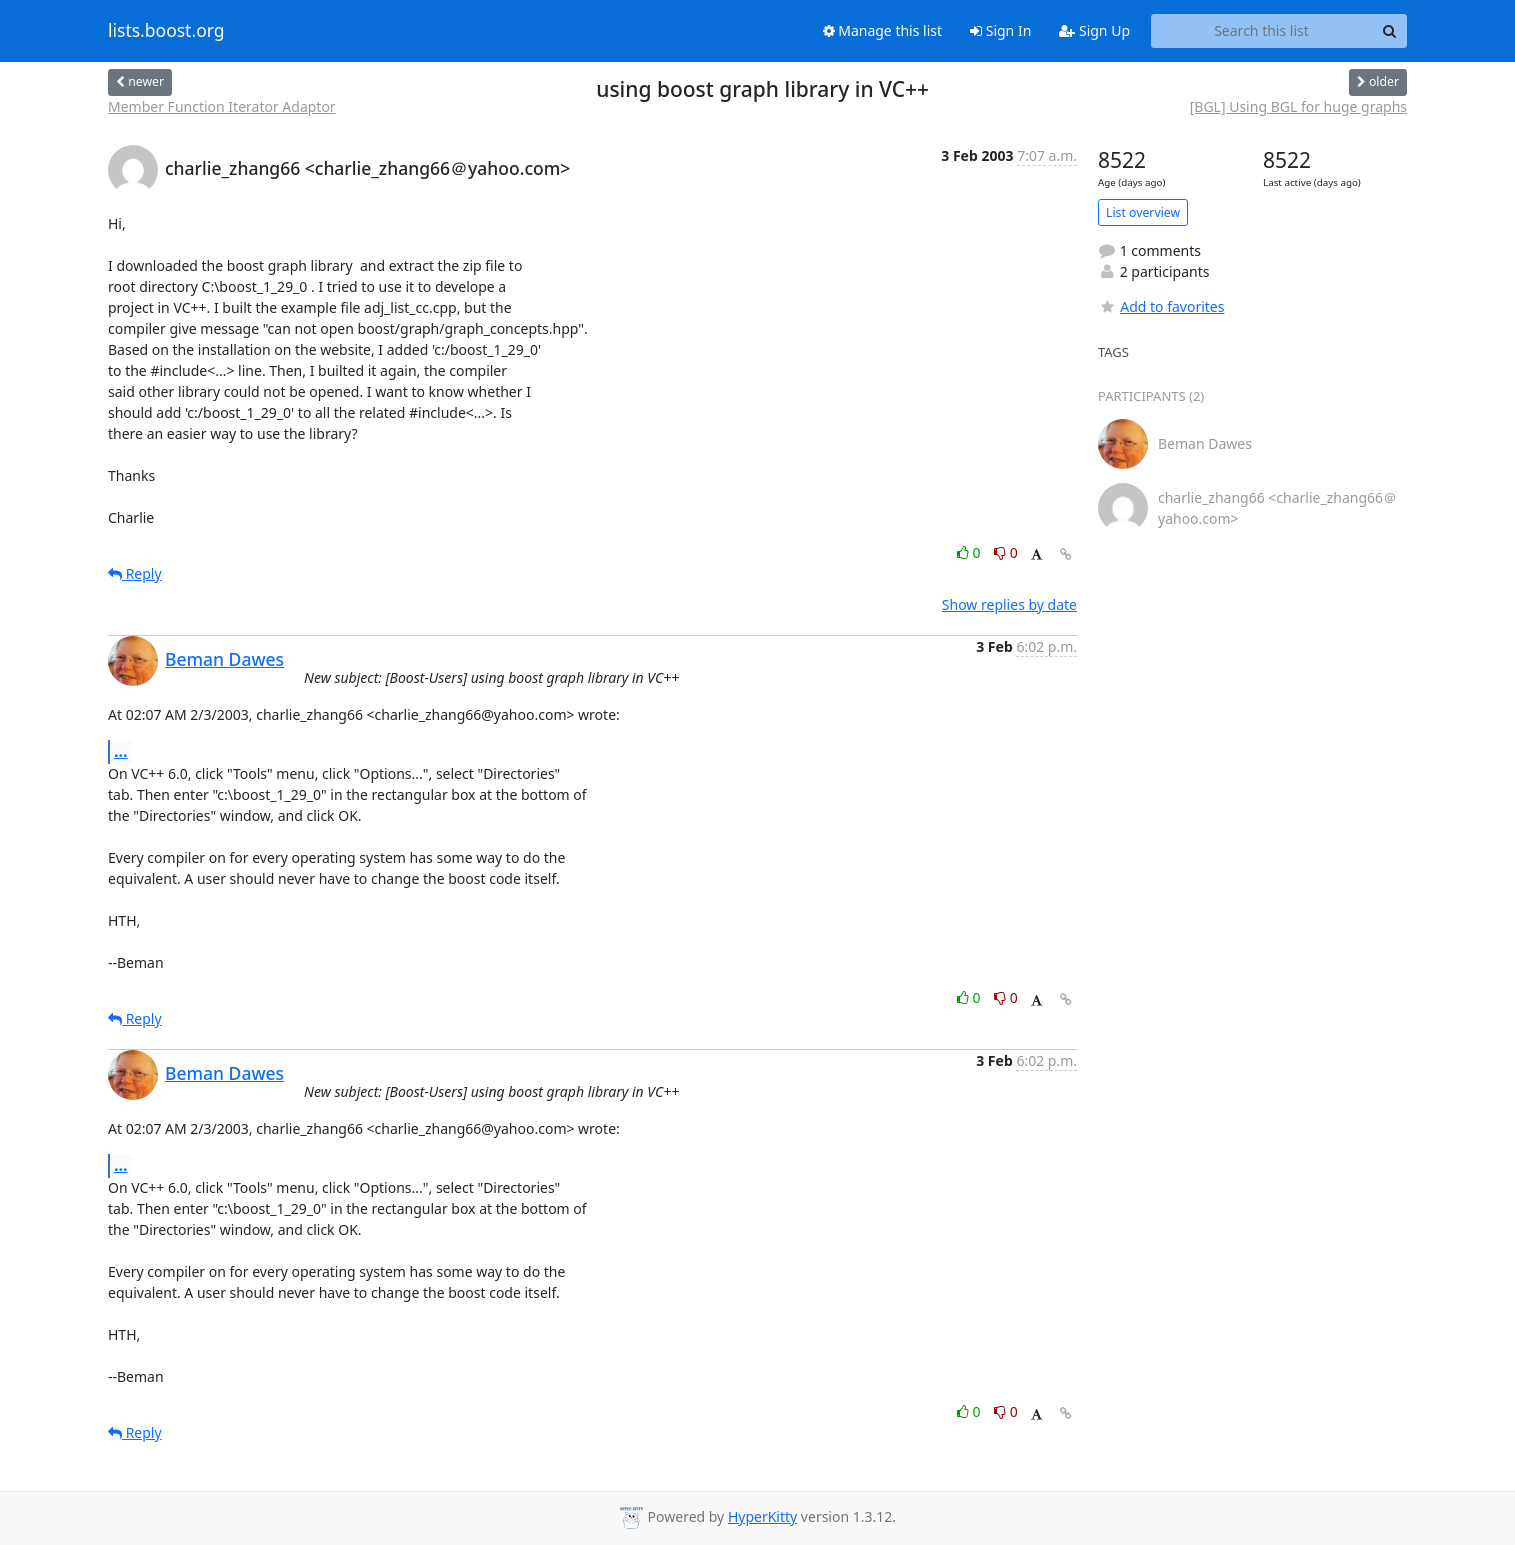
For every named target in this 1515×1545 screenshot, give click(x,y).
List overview (1143, 212)
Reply (135, 573)
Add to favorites (1161, 306)
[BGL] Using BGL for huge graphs (1298, 106)
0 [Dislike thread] (1006, 552)
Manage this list (883, 30)
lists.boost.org (166, 31)
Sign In (1000, 30)
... (121, 751)
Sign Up (1094, 30)
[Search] (1389, 31)
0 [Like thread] (970, 552)
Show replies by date (1009, 604)
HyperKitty (762, 1516)
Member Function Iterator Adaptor (222, 106)
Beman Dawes (224, 659)
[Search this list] (1261, 31)
